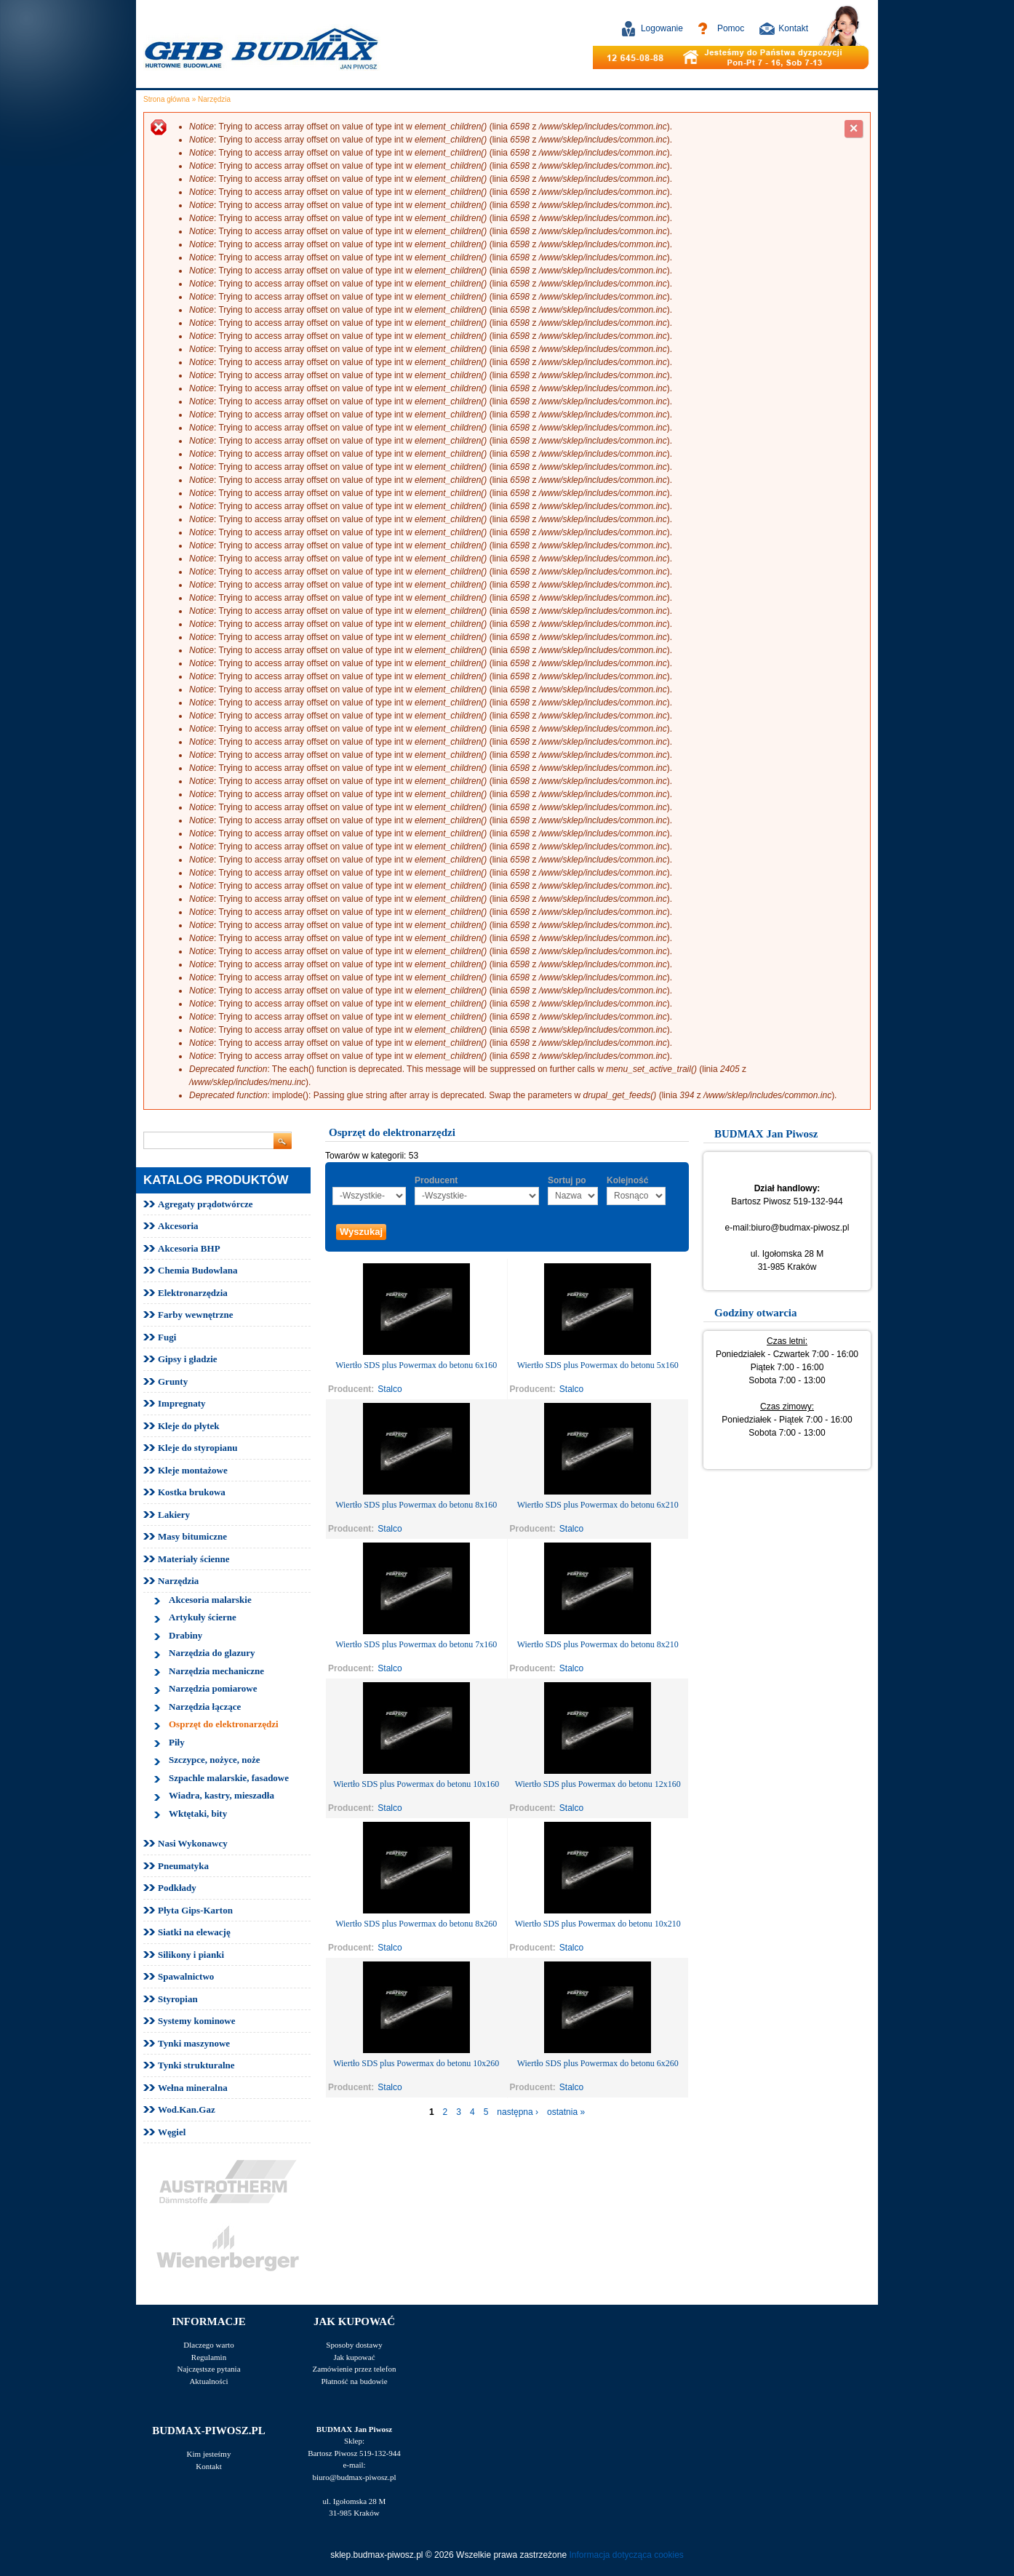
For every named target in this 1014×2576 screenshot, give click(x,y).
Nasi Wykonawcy (193, 1843)
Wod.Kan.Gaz (186, 2109)
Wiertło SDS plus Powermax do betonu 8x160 (416, 1505)
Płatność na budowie (354, 2381)
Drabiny (185, 1635)
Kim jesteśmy (209, 2453)
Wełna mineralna (193, 2087)
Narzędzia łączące (205, 1706)
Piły (177, 1742)
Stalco (390, 1389)
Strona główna (166, 99)
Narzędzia (214, 99)
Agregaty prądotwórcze (205, 1204)
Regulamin (208, 2357)
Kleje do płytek (189, 1425)
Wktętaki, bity (198, 1813)
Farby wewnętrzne (195, 1314)
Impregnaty (181, 1403)
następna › (517, 2112)
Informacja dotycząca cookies (626, 2555)
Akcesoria (178, 1225)
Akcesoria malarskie (210, 1599)
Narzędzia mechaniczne (216, 1670)
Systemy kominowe (197, 2020)
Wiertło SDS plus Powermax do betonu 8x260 (416, 1924)
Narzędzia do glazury (212, 1652)
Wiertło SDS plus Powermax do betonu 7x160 (416, 1644)
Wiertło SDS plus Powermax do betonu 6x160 (416, 1365)
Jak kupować (354, 2357)
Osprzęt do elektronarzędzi (224, 1724)
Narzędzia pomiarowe (213, 1688)
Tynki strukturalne (196, 2065)
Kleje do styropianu (198, 1447)
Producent (436, 1180)
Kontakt (793, 28)
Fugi (167, 1337)
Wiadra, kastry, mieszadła (221, 1795)
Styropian (178, 1998)
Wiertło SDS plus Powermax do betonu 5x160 (598, 1365)
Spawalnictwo (186, 1976)
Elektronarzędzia (193, 1292)
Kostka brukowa (191, 1492)
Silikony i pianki (191, 1954)
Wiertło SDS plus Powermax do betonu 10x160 (416, 1784)
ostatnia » (566, 2112)
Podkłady (177, 1887)
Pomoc (730, 28)
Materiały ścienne (194, 1558)
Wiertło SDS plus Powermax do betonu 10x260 (416, 2063)
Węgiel (171, 2132)
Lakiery (174, 1514)
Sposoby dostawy (354, 2344)
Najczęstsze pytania (208, 2368)
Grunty (173, 1381)
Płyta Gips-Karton (195, 1910)
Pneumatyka (183, 1865)
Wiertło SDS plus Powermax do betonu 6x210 (598, 1505)
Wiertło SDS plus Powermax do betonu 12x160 (598, 1784)
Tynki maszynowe (194, 2043)
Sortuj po (567, 1180)
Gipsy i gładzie (187, 1358)
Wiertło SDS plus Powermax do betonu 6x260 (598, 2063)
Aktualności (208, 2381)
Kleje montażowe (193, 1470)
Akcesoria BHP (189, 1248)
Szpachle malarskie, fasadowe (229, 1777)
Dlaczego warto (208, 2344)
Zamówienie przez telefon (354, 2368)
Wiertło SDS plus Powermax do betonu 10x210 (598, 1924)
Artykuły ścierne (202, 1617)
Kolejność (627, 1180)
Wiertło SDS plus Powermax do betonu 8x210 (598, 1644)
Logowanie (662, 28)
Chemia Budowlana (197, 1270)
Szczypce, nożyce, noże (214, 1759)
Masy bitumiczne (192, 1536)
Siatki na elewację (194, 1932)
